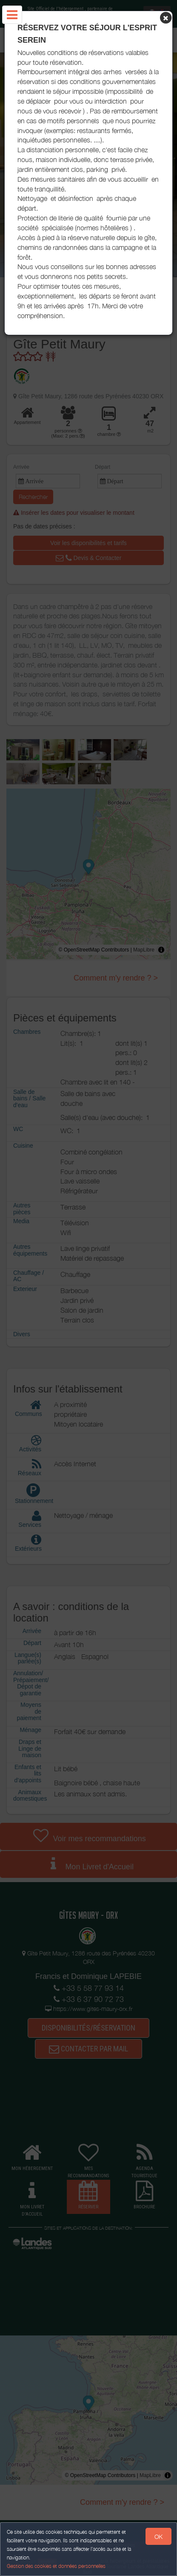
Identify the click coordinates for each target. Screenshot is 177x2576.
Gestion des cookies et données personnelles (56, 2566)
